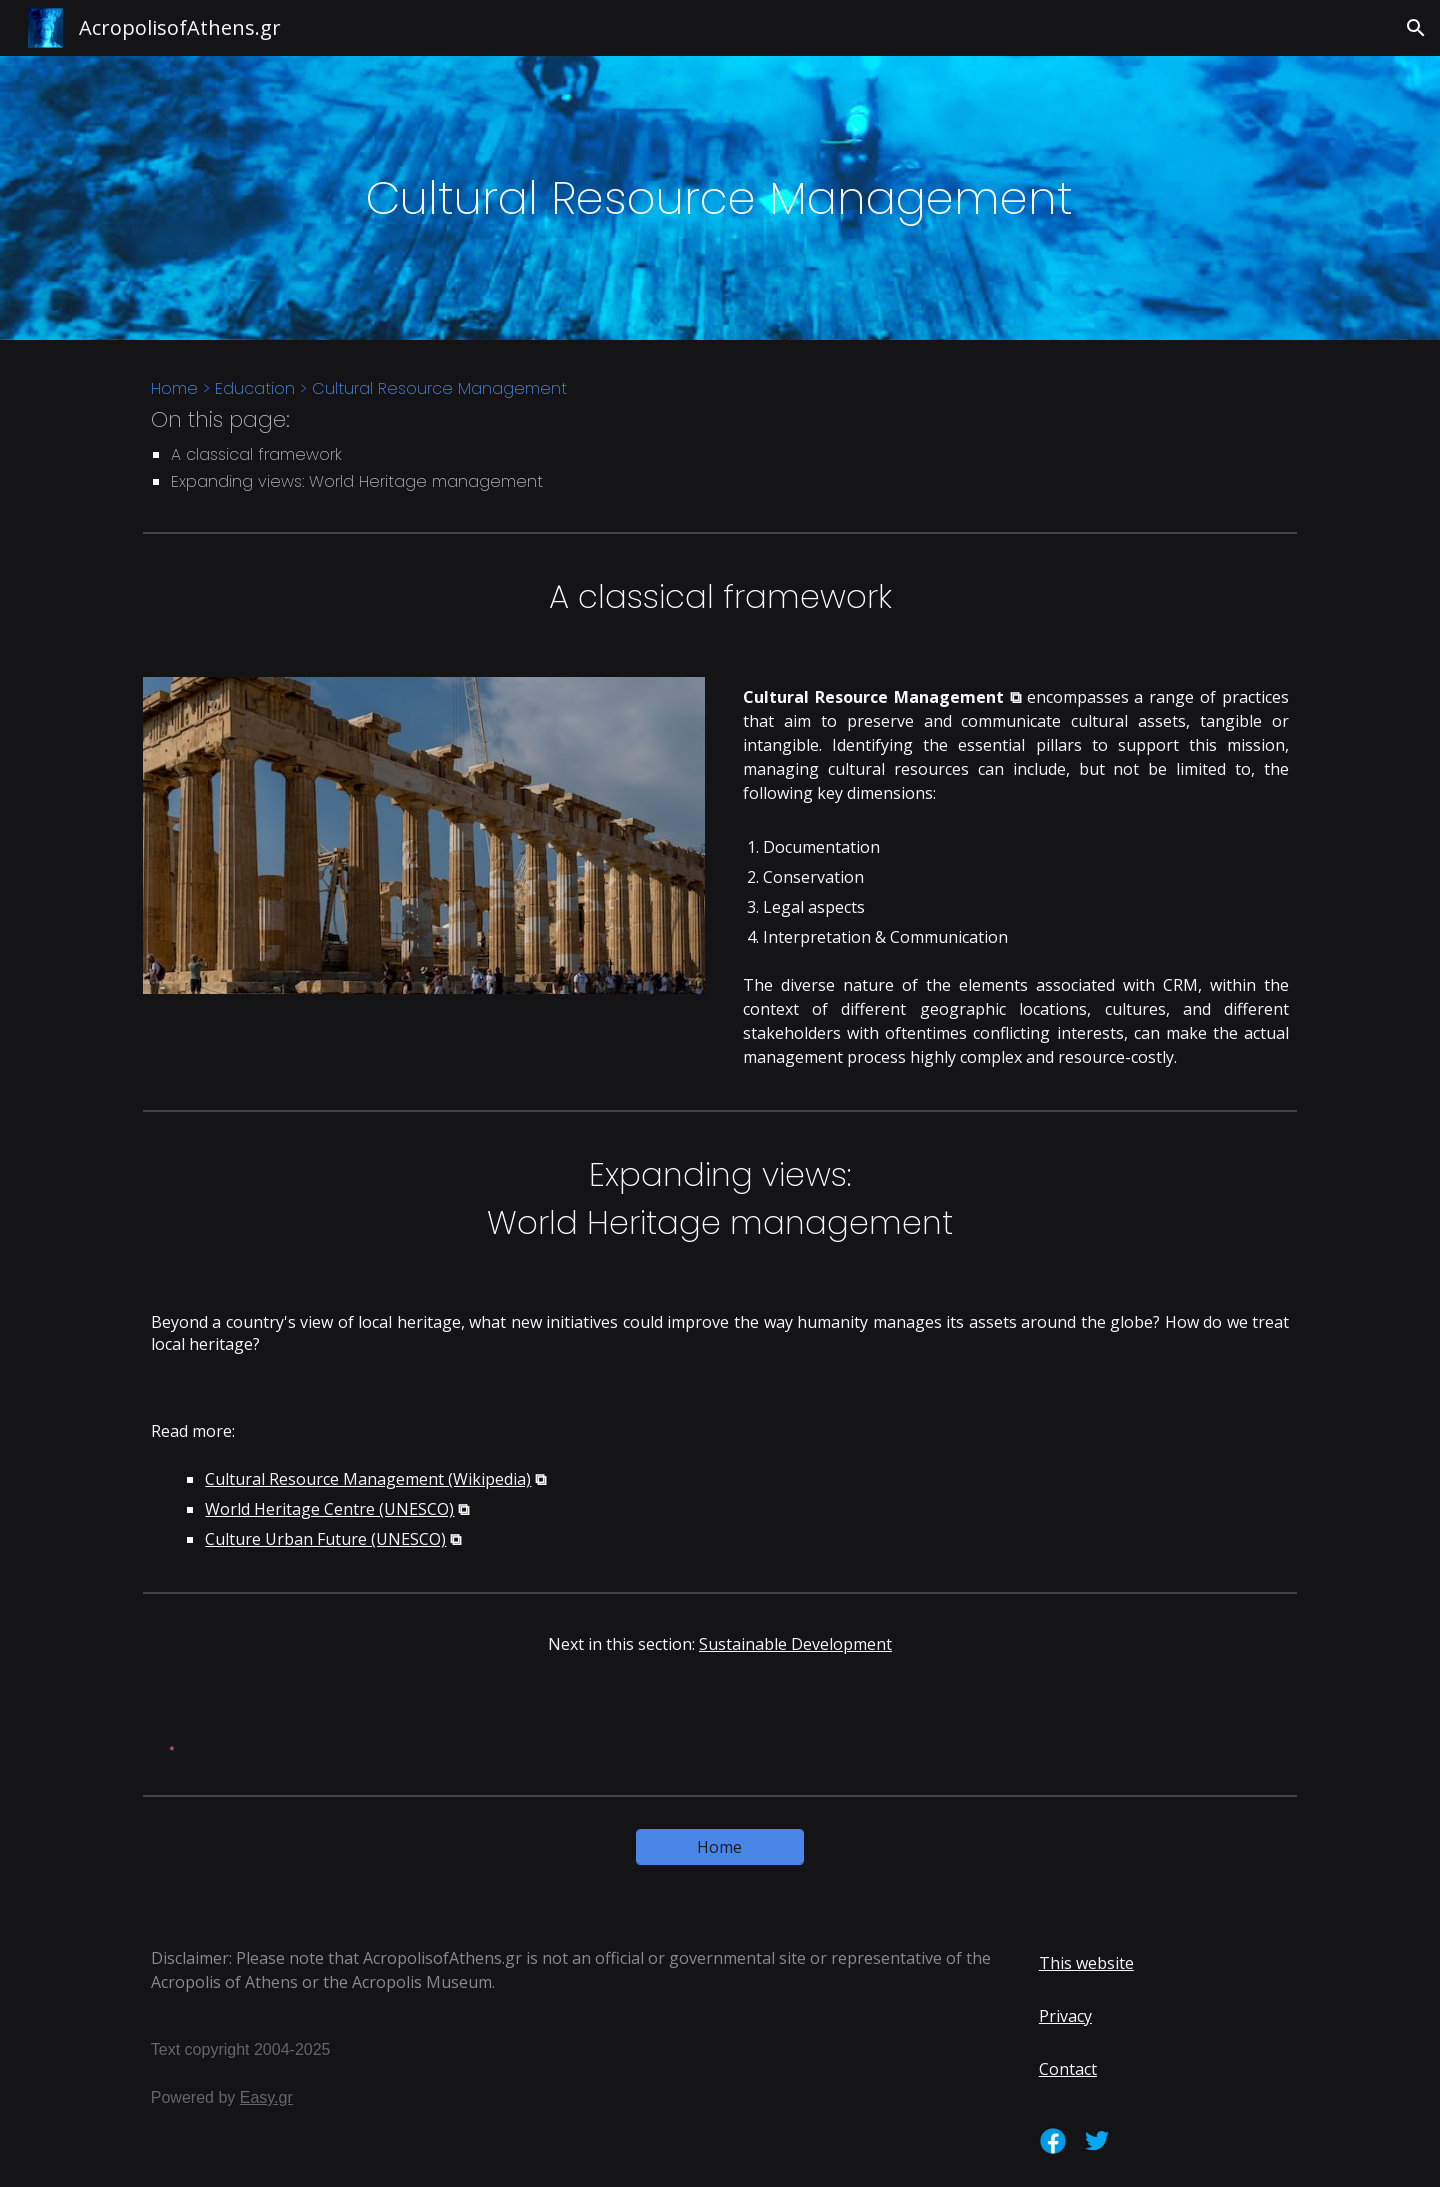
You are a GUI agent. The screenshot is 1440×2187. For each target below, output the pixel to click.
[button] (1416, 28)
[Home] (720, 1847)
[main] (720, 198)
